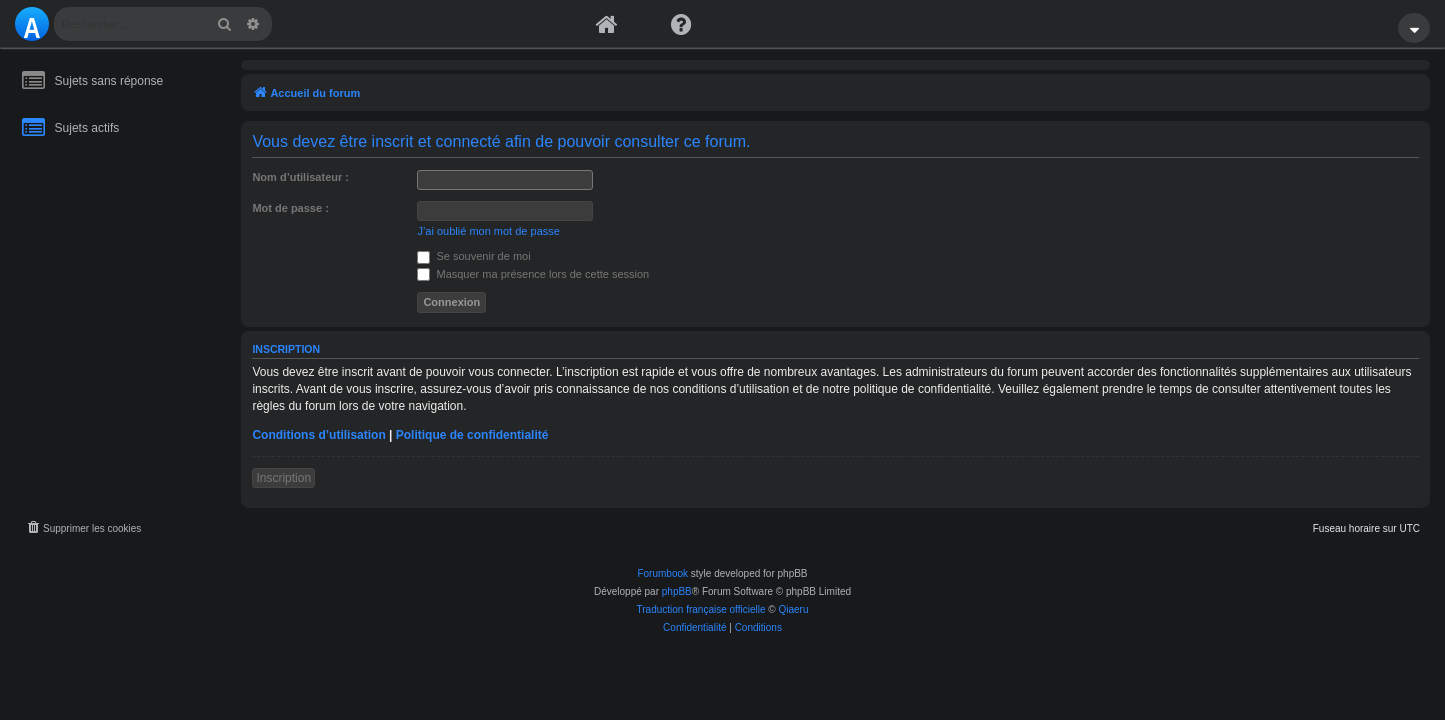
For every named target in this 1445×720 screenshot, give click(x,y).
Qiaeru (793, 609)
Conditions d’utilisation (318, 435)
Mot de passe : (290, 208)
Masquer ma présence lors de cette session (533, 274)
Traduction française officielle (701, 609)
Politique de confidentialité (472, 435)
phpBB (677, 591)
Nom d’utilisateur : (300, 177)
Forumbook (662, 573)
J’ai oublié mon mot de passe (488, 231)
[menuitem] (83, 529)
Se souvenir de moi (473, 256)
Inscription (283, 478)
